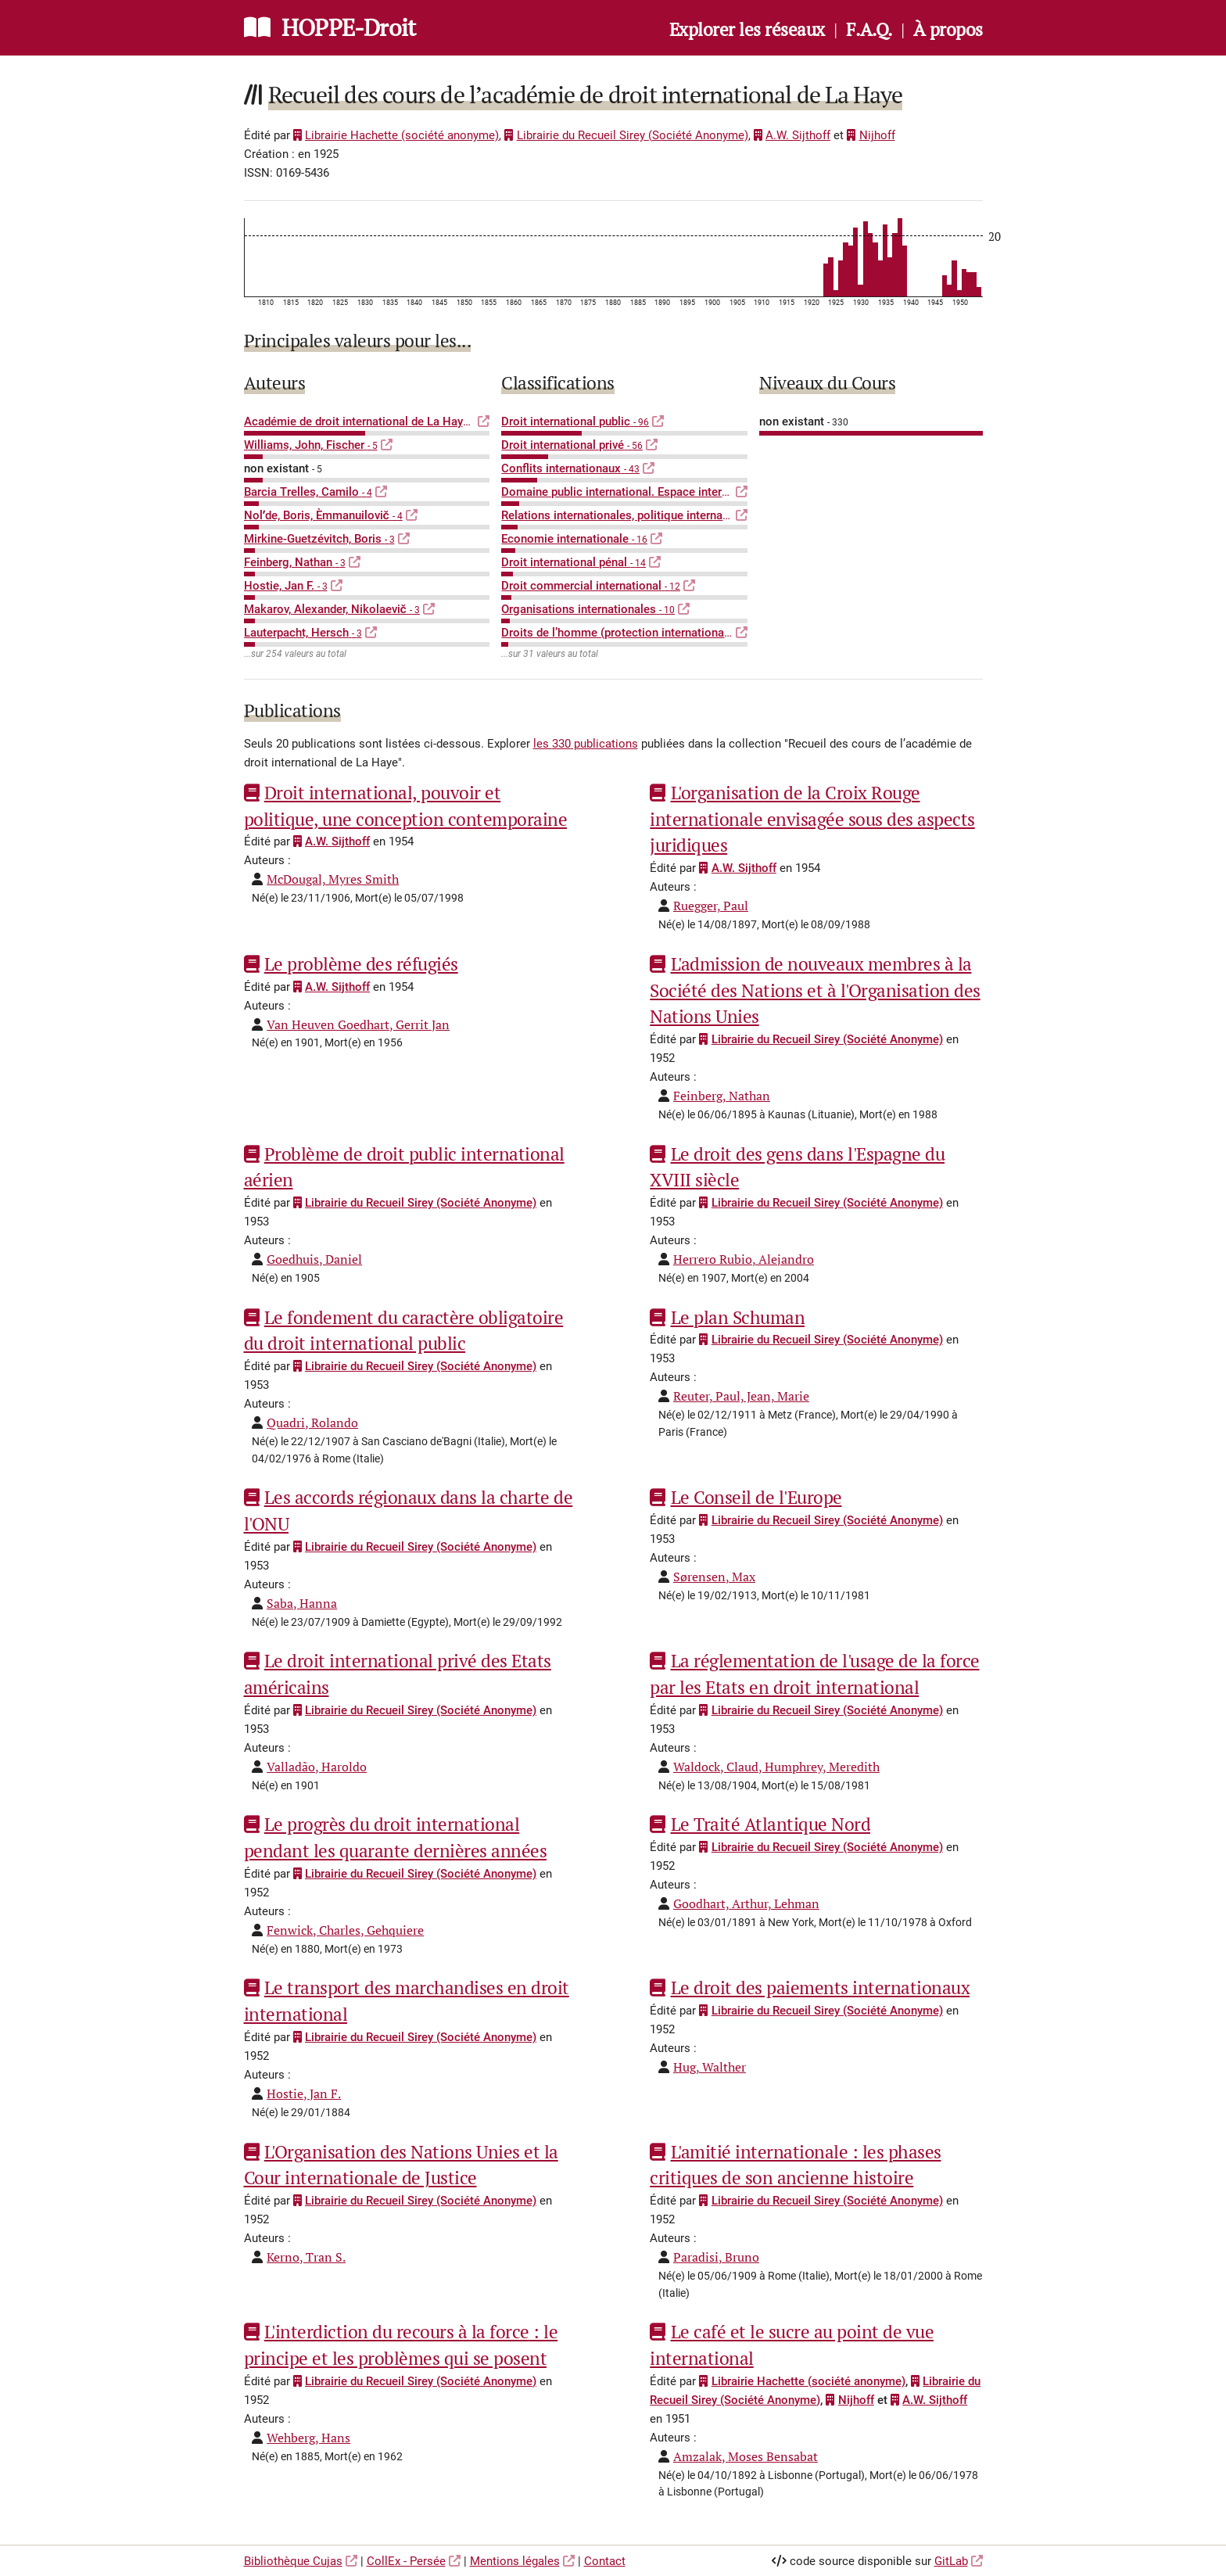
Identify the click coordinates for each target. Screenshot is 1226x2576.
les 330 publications (585, 744)
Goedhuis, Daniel (314, 1259)
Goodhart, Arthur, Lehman (746, 1903)
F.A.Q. (869, 29)
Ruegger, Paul (710, 905)
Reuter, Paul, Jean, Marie (741, 1396)
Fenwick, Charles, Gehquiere (345, 1930)
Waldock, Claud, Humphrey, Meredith (776, 1766)
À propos (948, 29)
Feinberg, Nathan (721, 1095)
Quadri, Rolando (312, 1422)
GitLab (951, 2561)
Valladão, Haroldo (317, 1766)
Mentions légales (515, 2561)
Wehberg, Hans (308, 2437)
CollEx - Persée (406, 2561)
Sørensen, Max (714, 1576)
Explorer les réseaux (747, 29)
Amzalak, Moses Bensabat (745, 2456)
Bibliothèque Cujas (293, 2561)
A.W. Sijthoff (792, 135)
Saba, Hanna (302, 1603)
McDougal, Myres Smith (333, 879)
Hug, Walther (709, 2067)
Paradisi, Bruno (716, 2257)
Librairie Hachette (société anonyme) (396, 135)
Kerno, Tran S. (306, 2257)
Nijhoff (871, 135)
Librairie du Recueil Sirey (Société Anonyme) (626, 135)
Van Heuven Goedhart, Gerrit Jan (358, 1024)
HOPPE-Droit (348, 27)
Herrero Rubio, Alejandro (743, 1259)
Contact (605, 2561)
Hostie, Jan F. (304, 2093)
